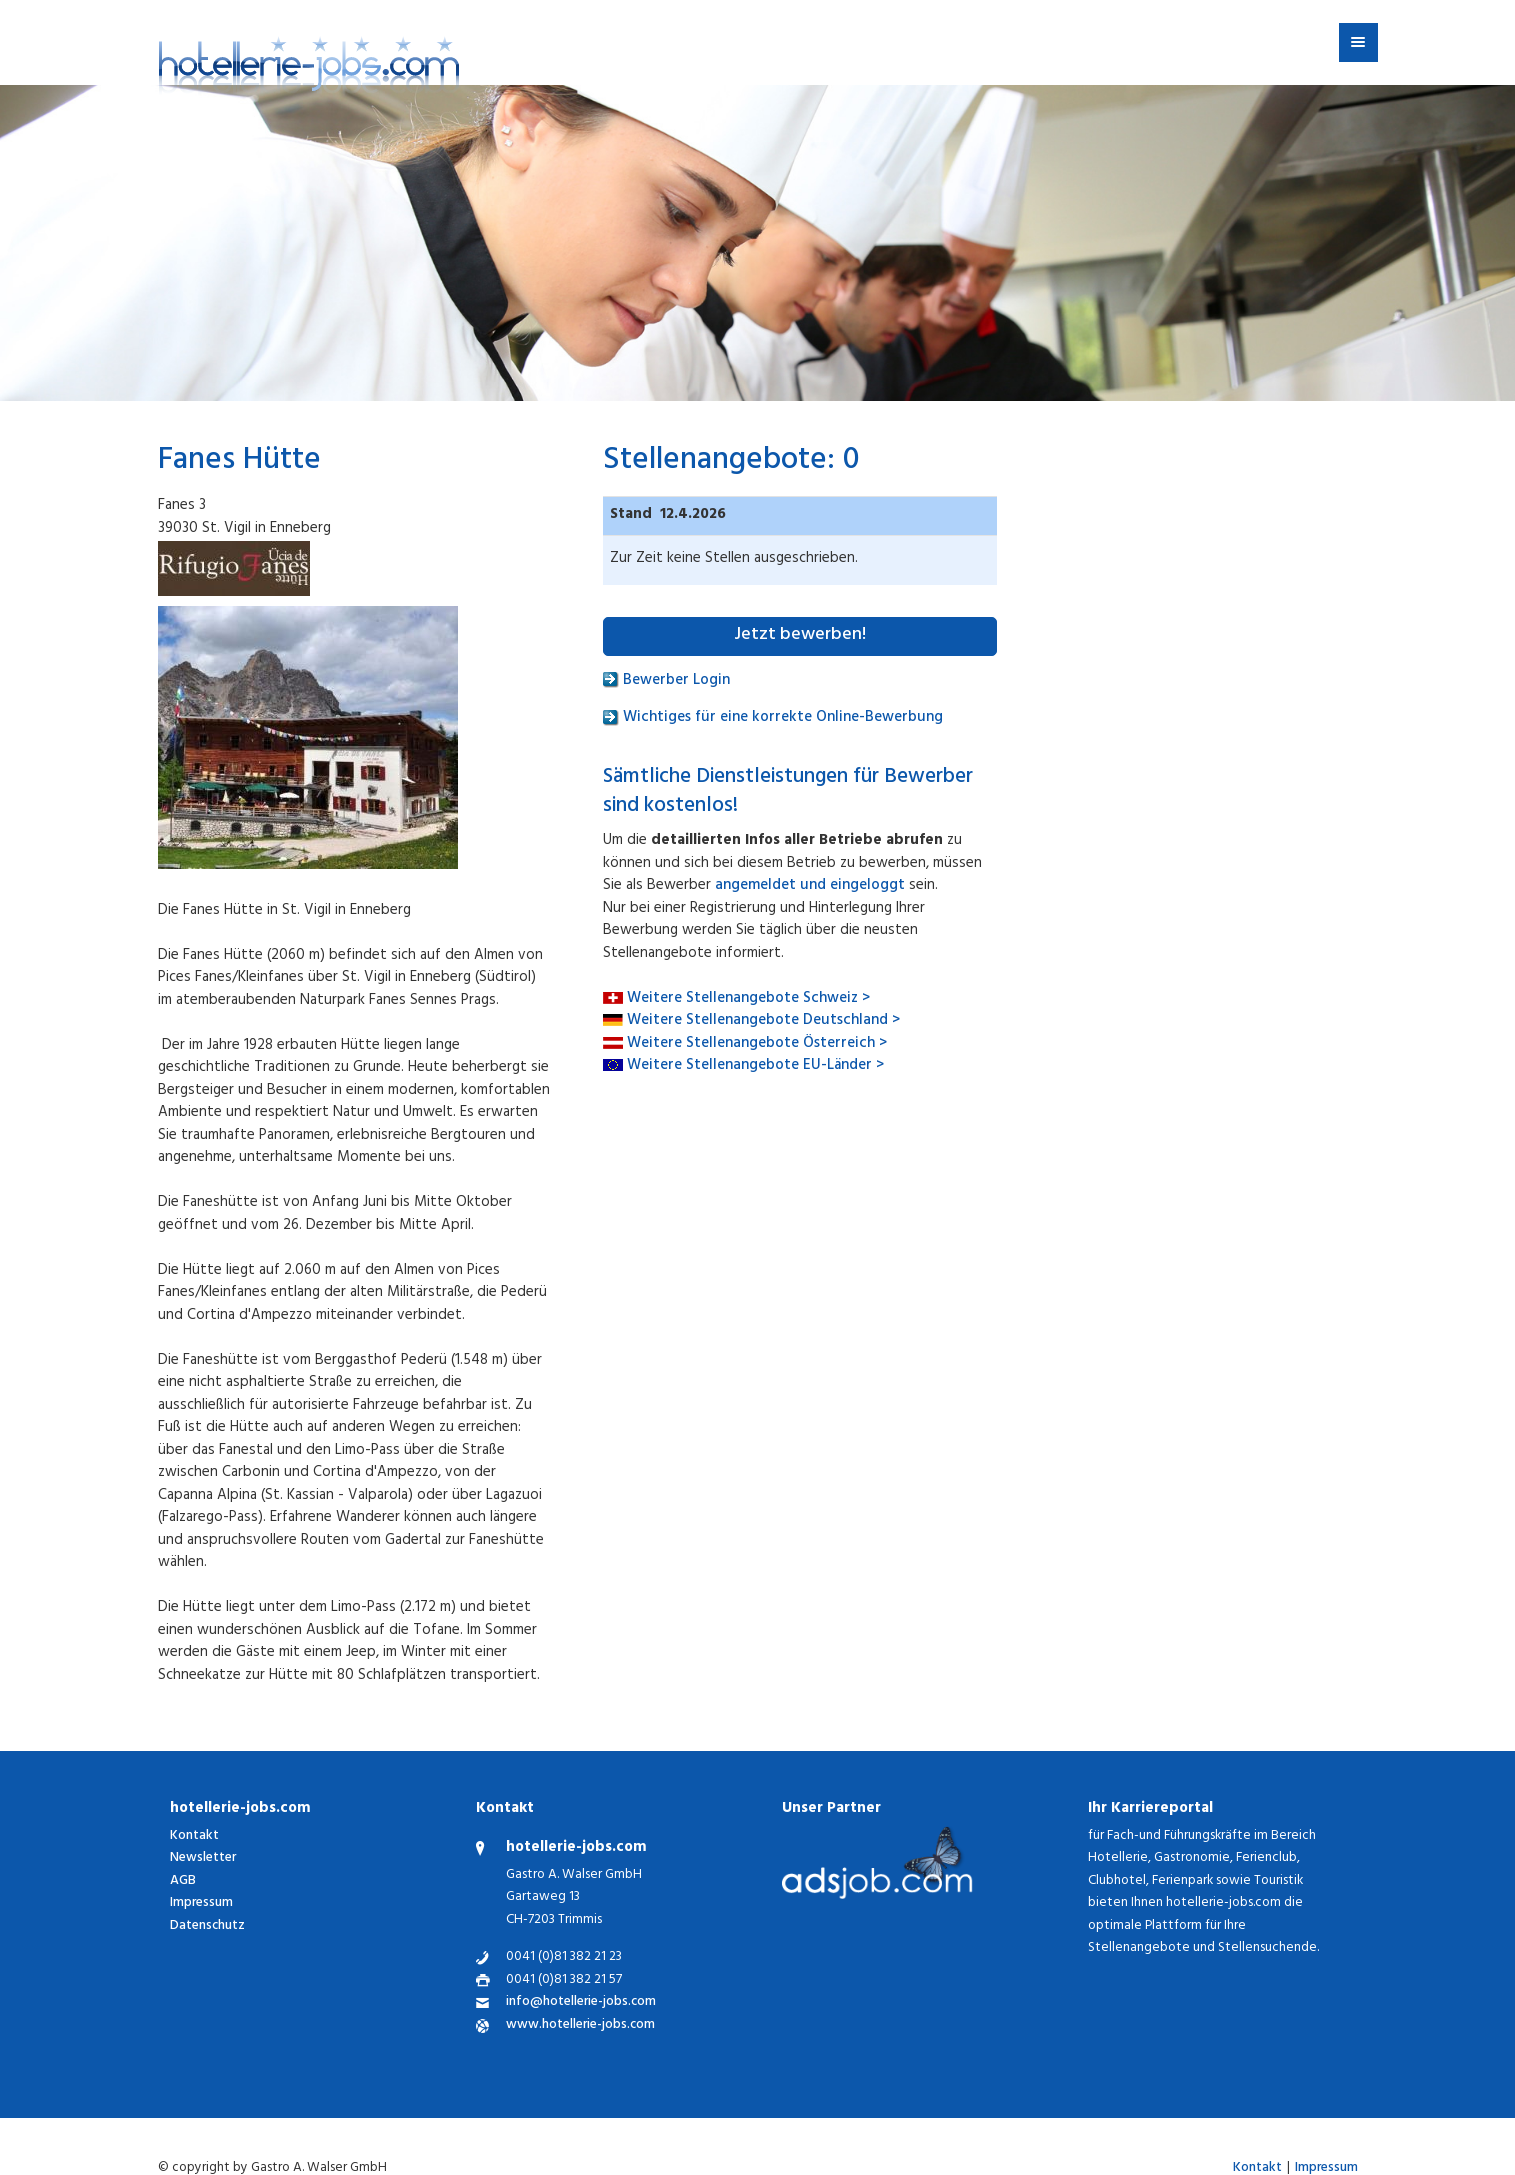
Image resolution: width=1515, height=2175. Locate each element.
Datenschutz (207, 1926)
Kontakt (194, 1836)
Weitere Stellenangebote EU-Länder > (755, 1066)
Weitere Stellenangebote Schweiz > (748, 999)
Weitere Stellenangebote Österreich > (757, 1044)
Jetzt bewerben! (800, 636)
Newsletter (203, 1858)
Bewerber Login (666, 681)
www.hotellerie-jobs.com (580, 2026)
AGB (183, 1881)
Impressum (201, 1903)
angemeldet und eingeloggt (810, 886)
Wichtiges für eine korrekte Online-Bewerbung (773, 718)
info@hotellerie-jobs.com (581, 2003)
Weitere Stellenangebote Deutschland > (763, 1021)
